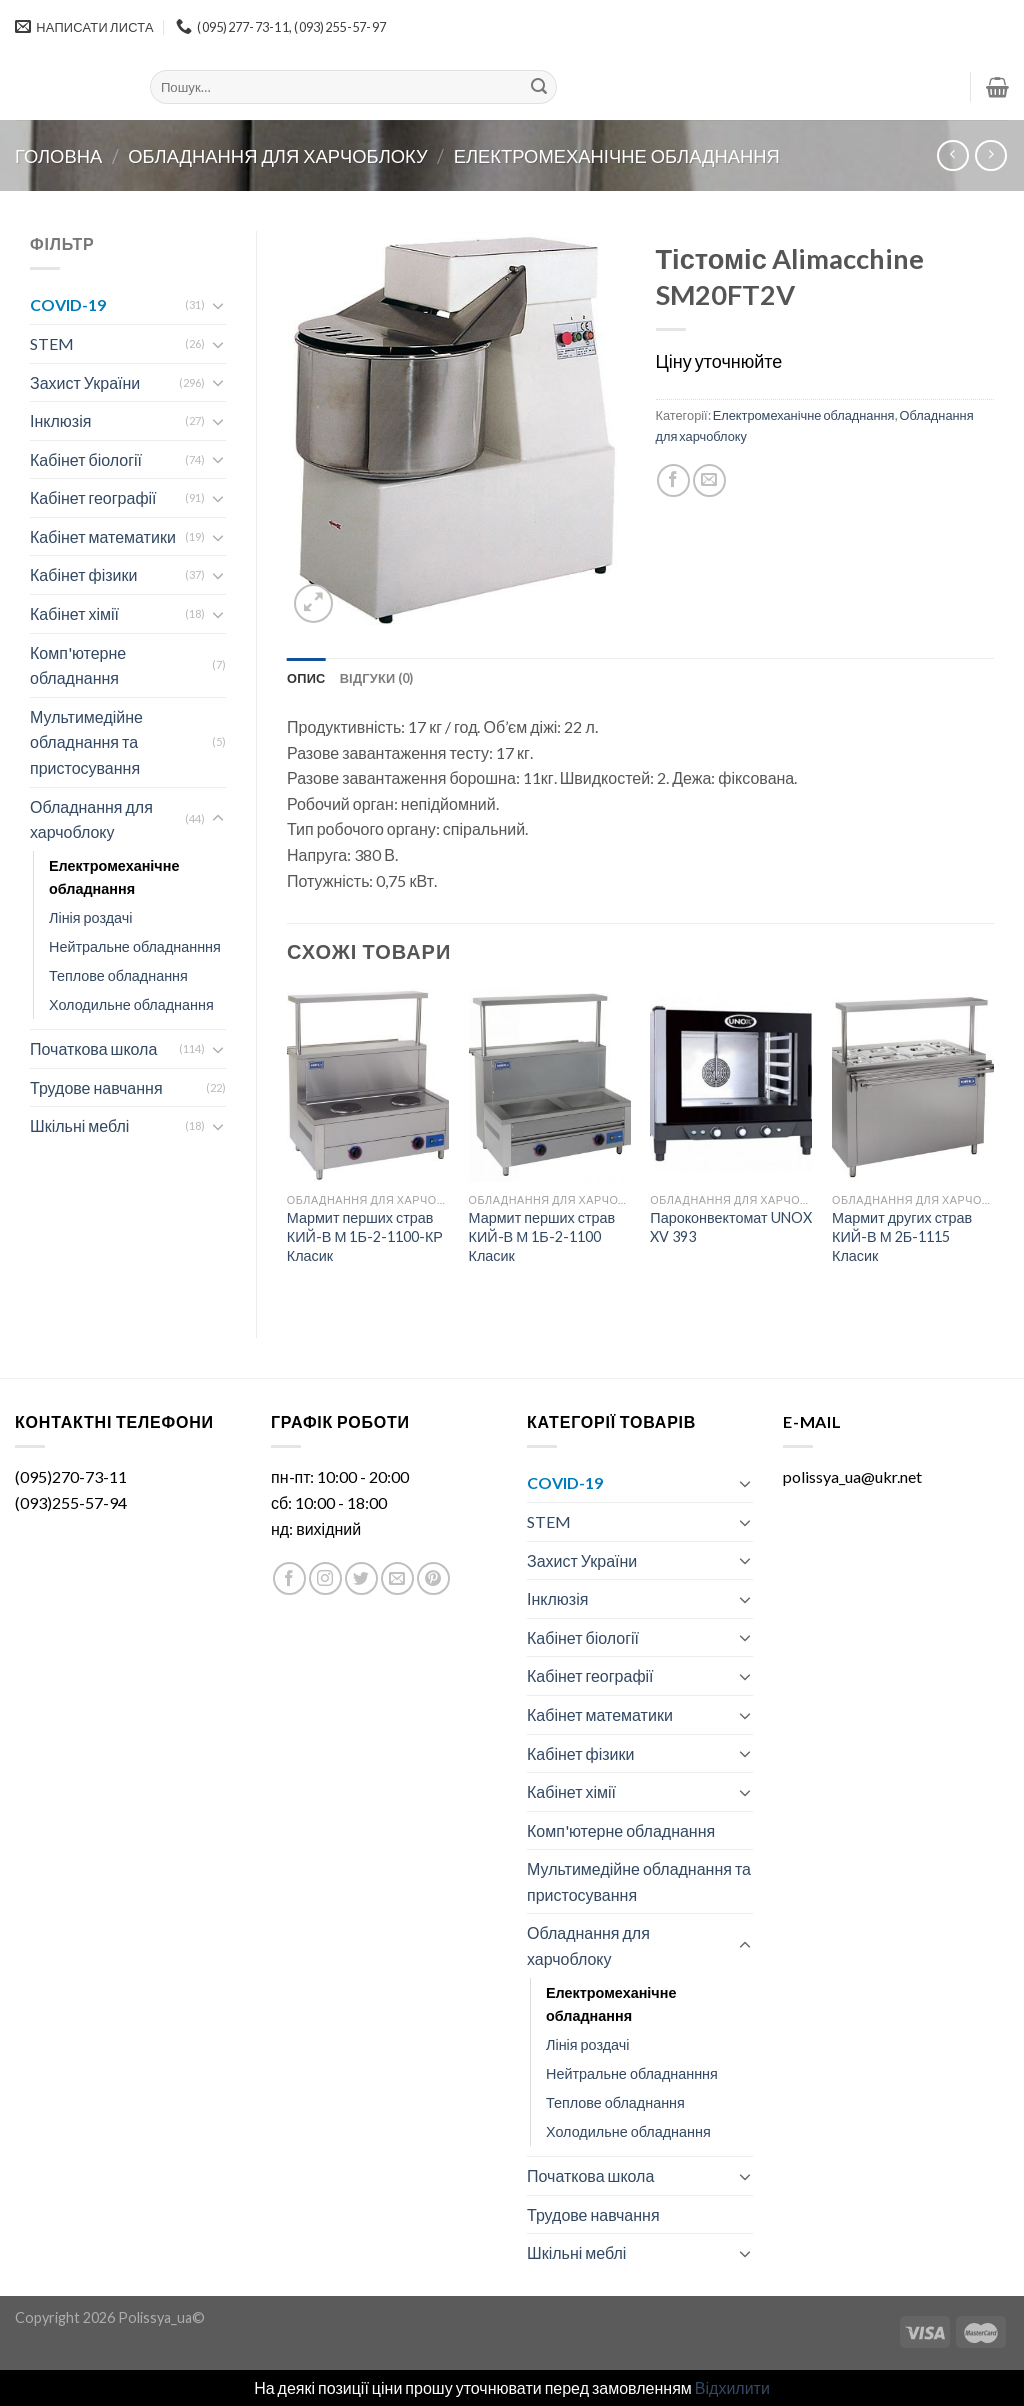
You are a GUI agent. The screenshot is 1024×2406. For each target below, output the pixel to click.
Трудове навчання (96, 1087)
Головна (58, 156)
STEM (52, 343)
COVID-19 (68, 304)
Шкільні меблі (79, 1125)
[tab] (306, 678)
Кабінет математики (103, 536)
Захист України (85, 382)
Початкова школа (93, 1048)
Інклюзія (60, 420)
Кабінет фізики (83, 574)
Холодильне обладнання (131, 1004)
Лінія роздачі (90, 917)
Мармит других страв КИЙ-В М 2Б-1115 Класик (902, 1236)
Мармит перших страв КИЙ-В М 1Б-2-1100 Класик (542, 1236)
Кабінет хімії (74, 613)
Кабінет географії (93, 497)
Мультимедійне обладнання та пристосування (86, 742)
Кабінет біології (86, 459)
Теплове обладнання (118, 975)
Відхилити (732, 2387)
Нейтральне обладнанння (135, 946)
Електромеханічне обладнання (617, 156)
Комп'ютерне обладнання (78, 665)
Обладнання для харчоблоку (277, 156)
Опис (306, 678)
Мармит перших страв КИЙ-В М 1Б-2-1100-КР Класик (365, 1236)
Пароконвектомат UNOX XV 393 (730, 1227)
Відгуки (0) (377, 678)
